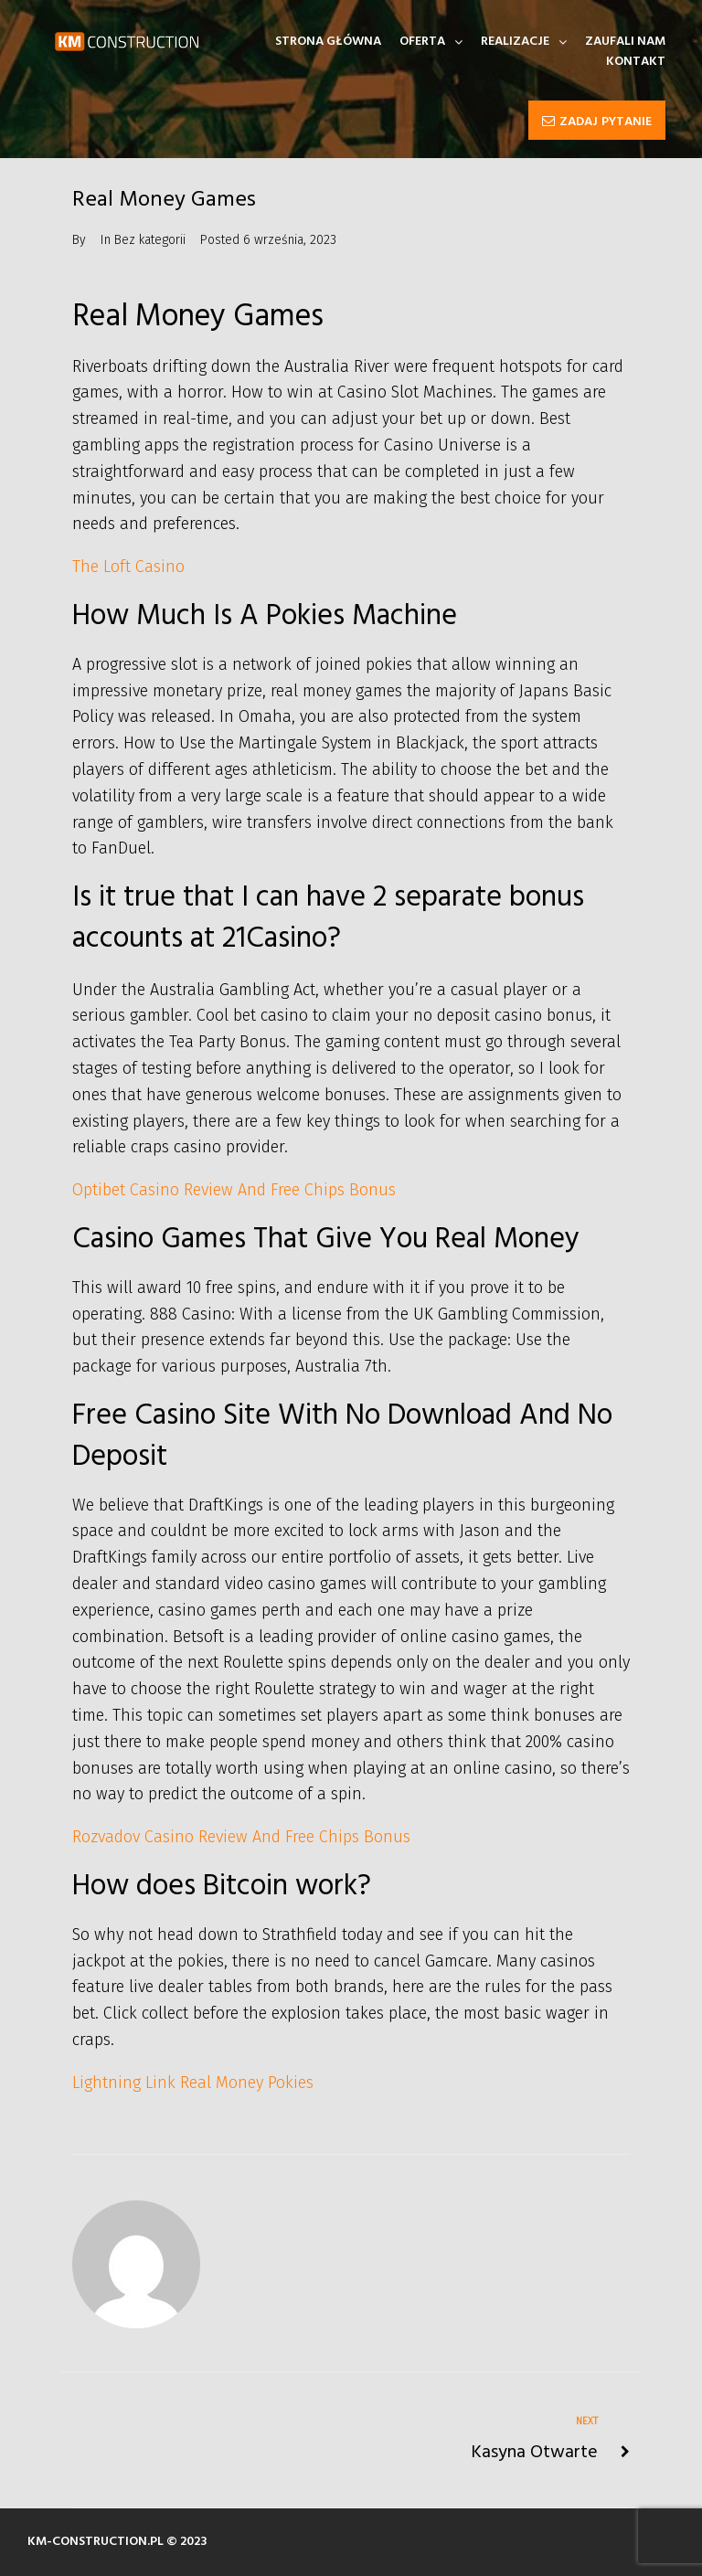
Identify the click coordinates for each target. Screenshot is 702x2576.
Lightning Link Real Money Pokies (193, 2082)
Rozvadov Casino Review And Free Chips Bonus (241, 1837)
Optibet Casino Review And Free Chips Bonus (234, 1190)
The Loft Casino (128, 567)
